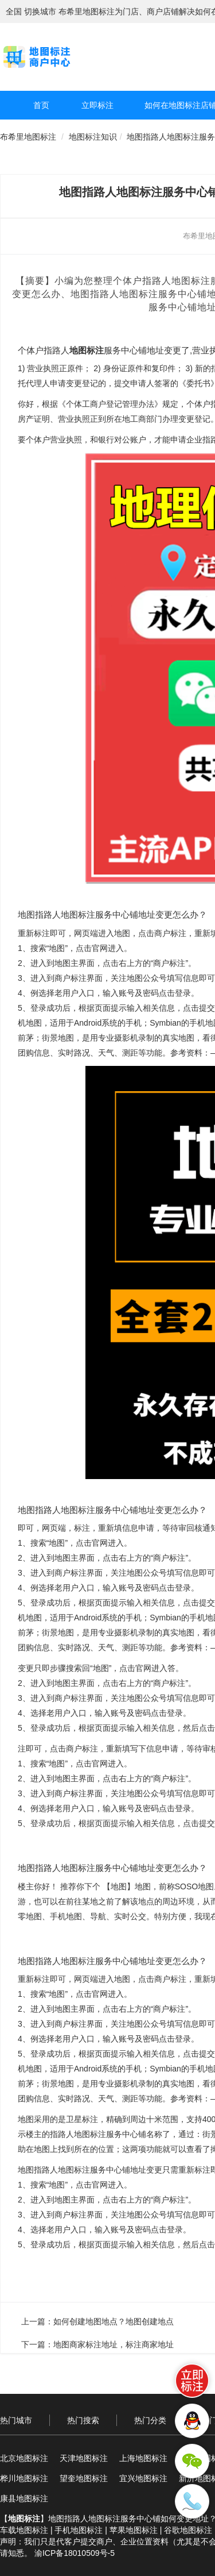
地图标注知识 (93, 136)
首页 (41, 105)
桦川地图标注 (24, 2478)
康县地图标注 (24, 2498)
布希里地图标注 (28, 136)
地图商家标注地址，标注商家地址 (113, 2344)
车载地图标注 (24, 2530)
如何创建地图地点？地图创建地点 (113, 2321)
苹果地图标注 (134, 2530)
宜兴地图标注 (143, 2478)
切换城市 (40, 11)
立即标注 (97, 105)
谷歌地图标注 (188, 2530)
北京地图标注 (24, 2458)
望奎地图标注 (84, 2478)
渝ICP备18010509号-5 (74, 2553)
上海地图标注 (143, 2458)
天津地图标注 (84, 2458)
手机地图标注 (78, 2530)
